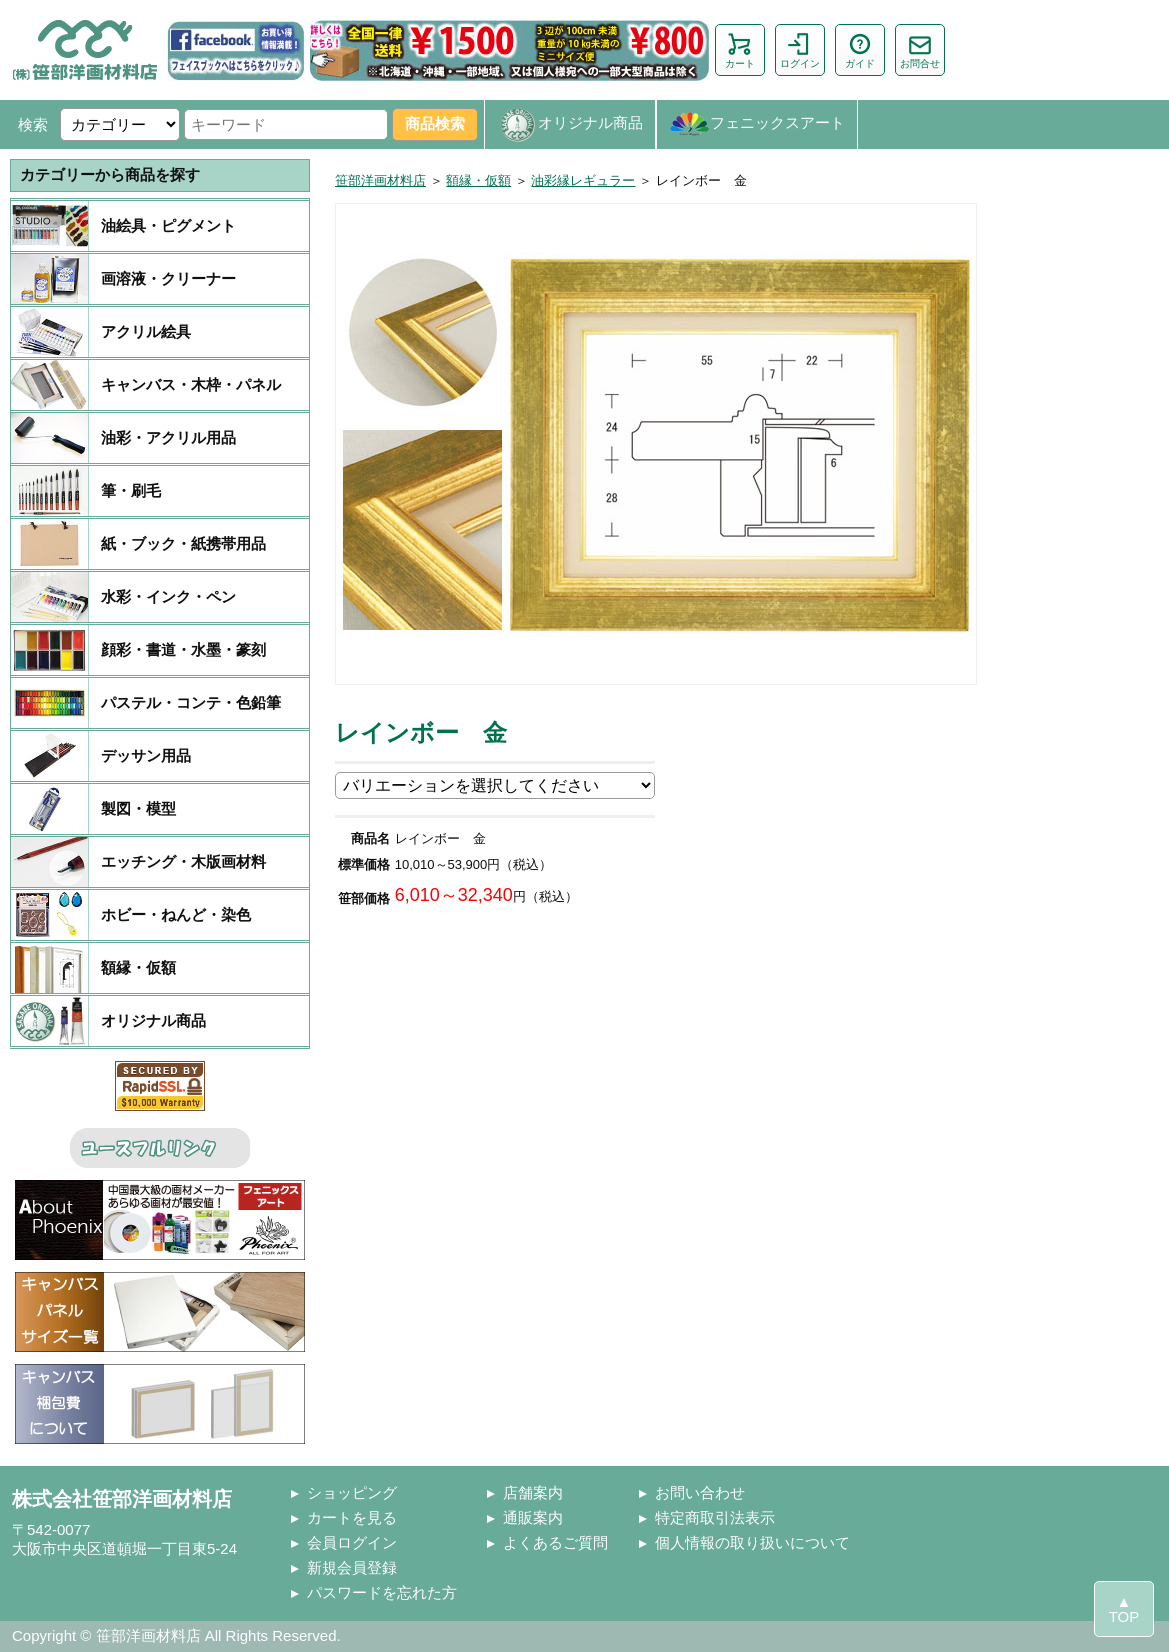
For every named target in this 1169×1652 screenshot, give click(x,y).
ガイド (860, 50)
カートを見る (352, 1517)
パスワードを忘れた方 (382, 1592)
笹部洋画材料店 (380, 180)
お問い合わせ (700, 1492)
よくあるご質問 (555, 1542)
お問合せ (920, 50)
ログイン (800, 50)
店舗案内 (533, 1492)
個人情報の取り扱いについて (752, 1542)
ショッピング (352, 1492)
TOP (1124, 1616)
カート (740, 50)
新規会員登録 (352, 1567)
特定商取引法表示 (715, 1517)
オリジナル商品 (570, 124)
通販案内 (533, 1517)
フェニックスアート (757, 124)
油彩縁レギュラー (583, 180)
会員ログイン (352, 1542)
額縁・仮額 (478, 180)
